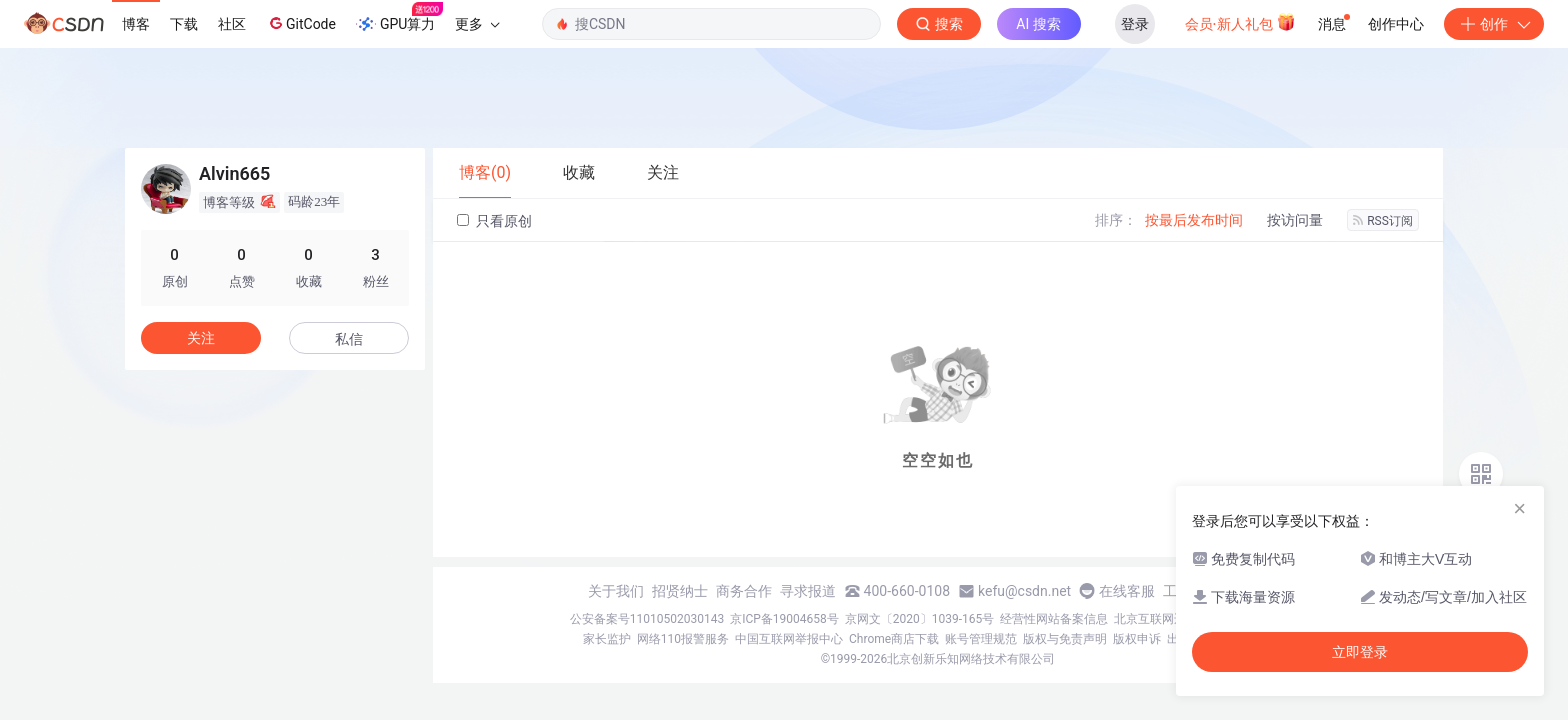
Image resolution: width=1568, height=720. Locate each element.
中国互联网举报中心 (789, 639)
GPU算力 (399, 18)
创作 (1494, 24)
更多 (477, 24)
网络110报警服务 (683, 639)
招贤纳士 (680, 591)
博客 (136, 24)
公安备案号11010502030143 (647, 619)
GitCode (301, 23)
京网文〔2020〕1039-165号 (920, 619)
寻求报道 (808, 591)
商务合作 (744, 591)
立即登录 (1360, 652)
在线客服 (1127, 591)
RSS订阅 (1383, 221)
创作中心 (1396, 24)
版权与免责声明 (1065, 639)
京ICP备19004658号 (784, 619)
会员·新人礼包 (1240, 22)
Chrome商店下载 (894, 639)
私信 (349, 339)
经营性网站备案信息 (1054, 619)
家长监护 (607, 639)
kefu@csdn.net (1024, 591)
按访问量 (1295, 220)
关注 (201, 338)
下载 (184, 24)
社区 (232, 24)
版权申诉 (1137, 639)
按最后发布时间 (1194, 220)
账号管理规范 (981, 639)
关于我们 (616, 591)
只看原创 (494, 221)
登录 (1135, 24)
